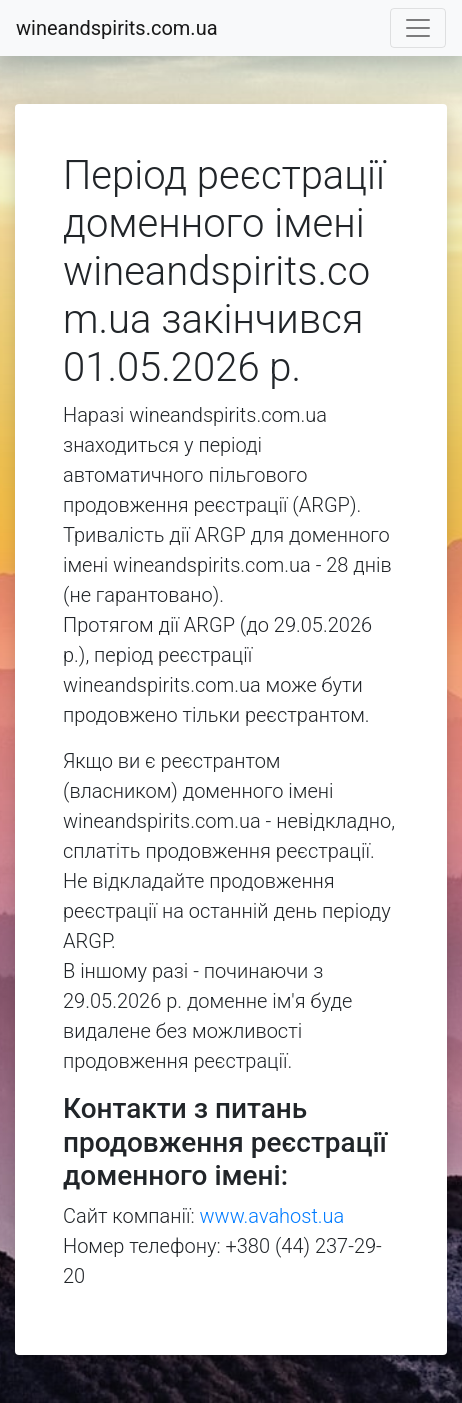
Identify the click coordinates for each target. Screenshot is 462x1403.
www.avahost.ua (272, 1216)
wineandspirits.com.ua (117, 28)
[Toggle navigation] (418, 28)
